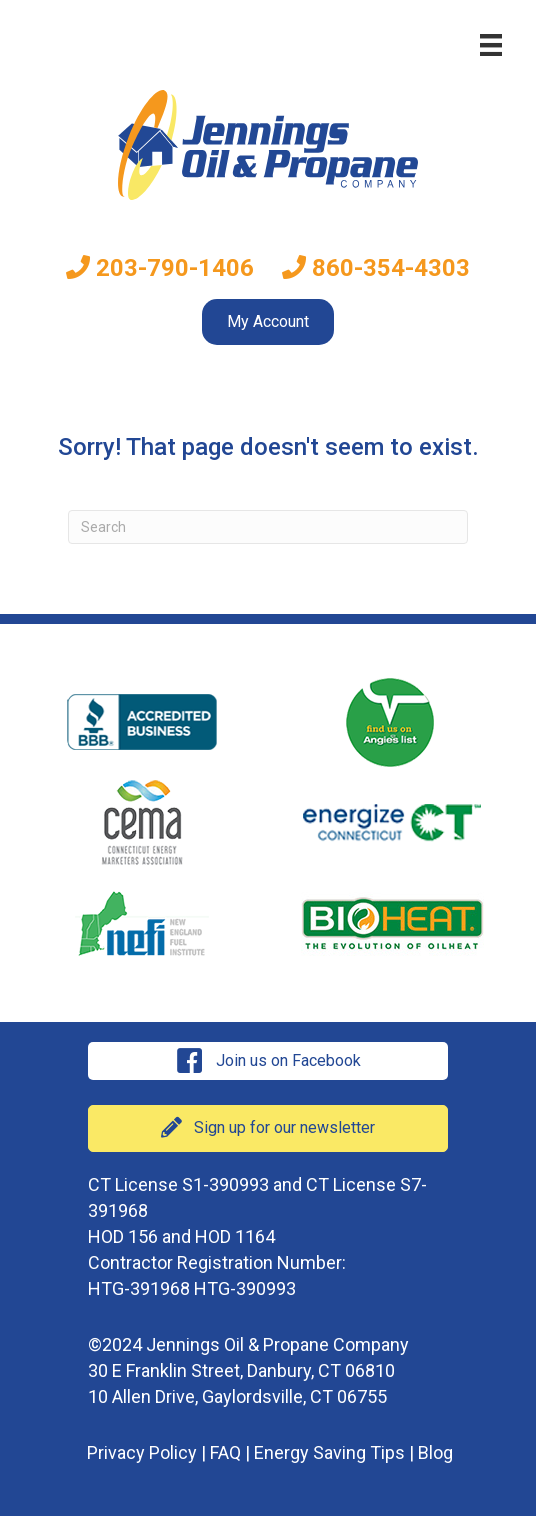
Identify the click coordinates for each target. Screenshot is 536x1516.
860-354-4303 (376, 268)
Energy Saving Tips (329, 1452)
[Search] (268, 527)
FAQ (225, 1452)
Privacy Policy (142, 1452)
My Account (268, 321)
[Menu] (491, 45)
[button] (268, 1061)
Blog (435, 1452)
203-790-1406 (160, 268)
